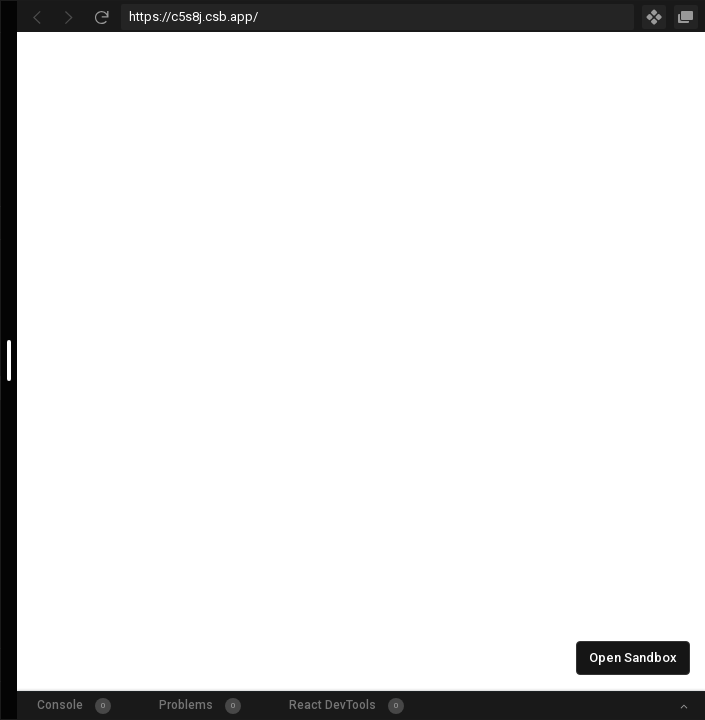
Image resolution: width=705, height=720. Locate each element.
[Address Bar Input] (377, 17)
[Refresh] (101, 17)
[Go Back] (37, 17)
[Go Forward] (69, 17)
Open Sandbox (633, 657)
